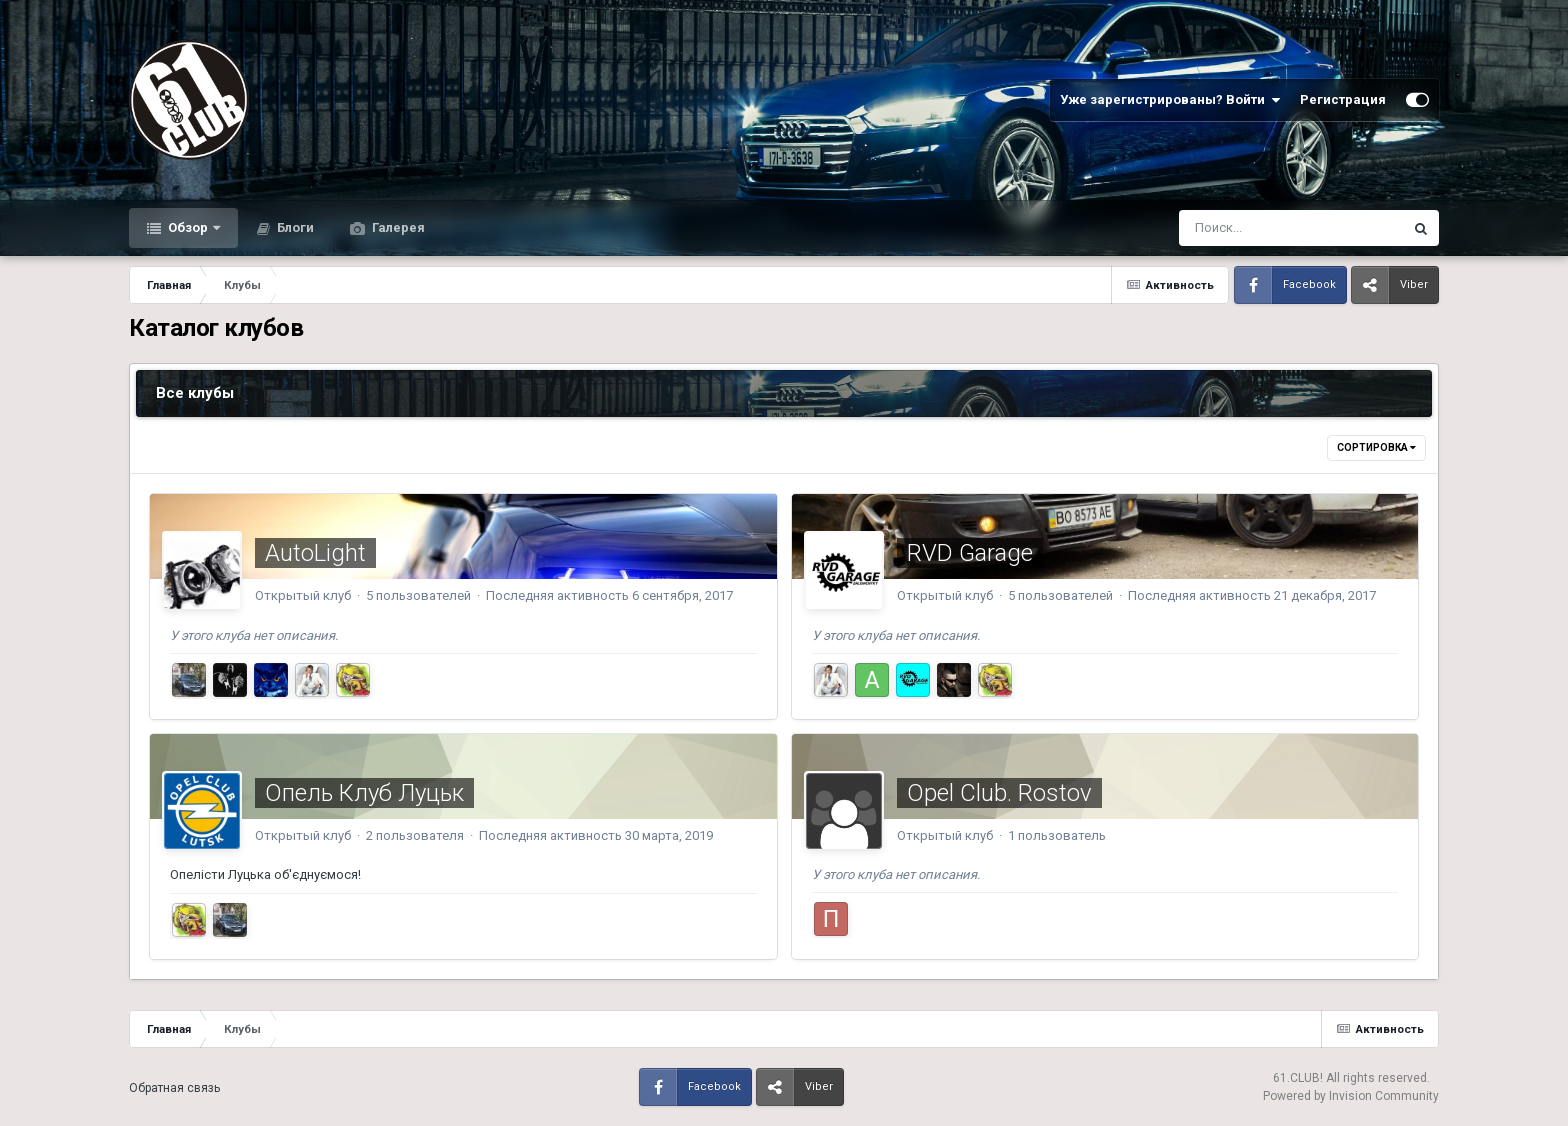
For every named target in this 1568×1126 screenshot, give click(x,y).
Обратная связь (174, 1088)
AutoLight (315, 553)
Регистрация (1343, 99)
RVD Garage (970, 553)
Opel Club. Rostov (999, 793)
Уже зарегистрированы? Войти (1170, 100)
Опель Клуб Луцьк (364, 793)
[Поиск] (1253, 228)
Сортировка (1376, 447)
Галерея (397, 227)
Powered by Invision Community (1351, 1096)
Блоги (294, 227)
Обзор (188, 227)
